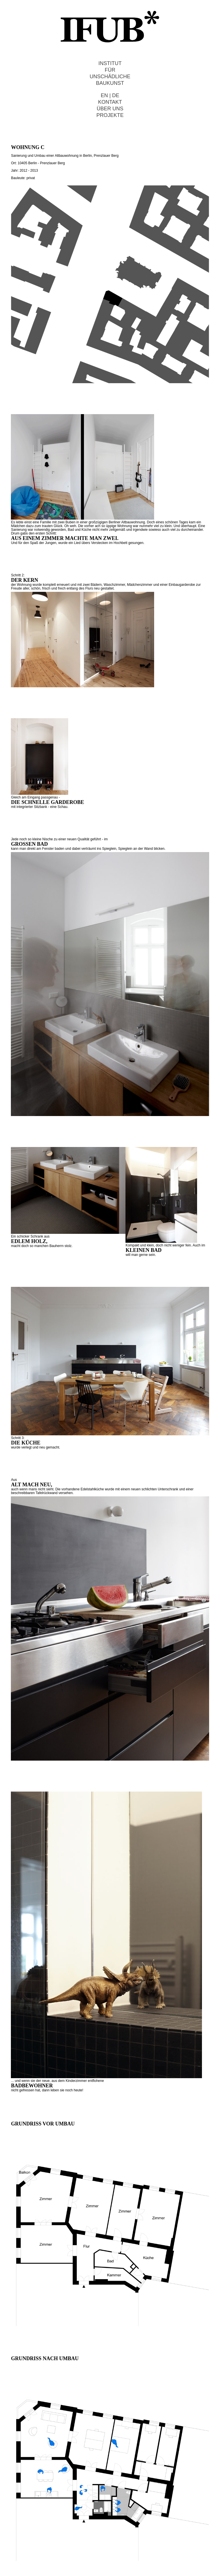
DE (115, 95)
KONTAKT (110, 102)
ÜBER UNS (110, 108)
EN (104, 95)
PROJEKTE (109, 115)
